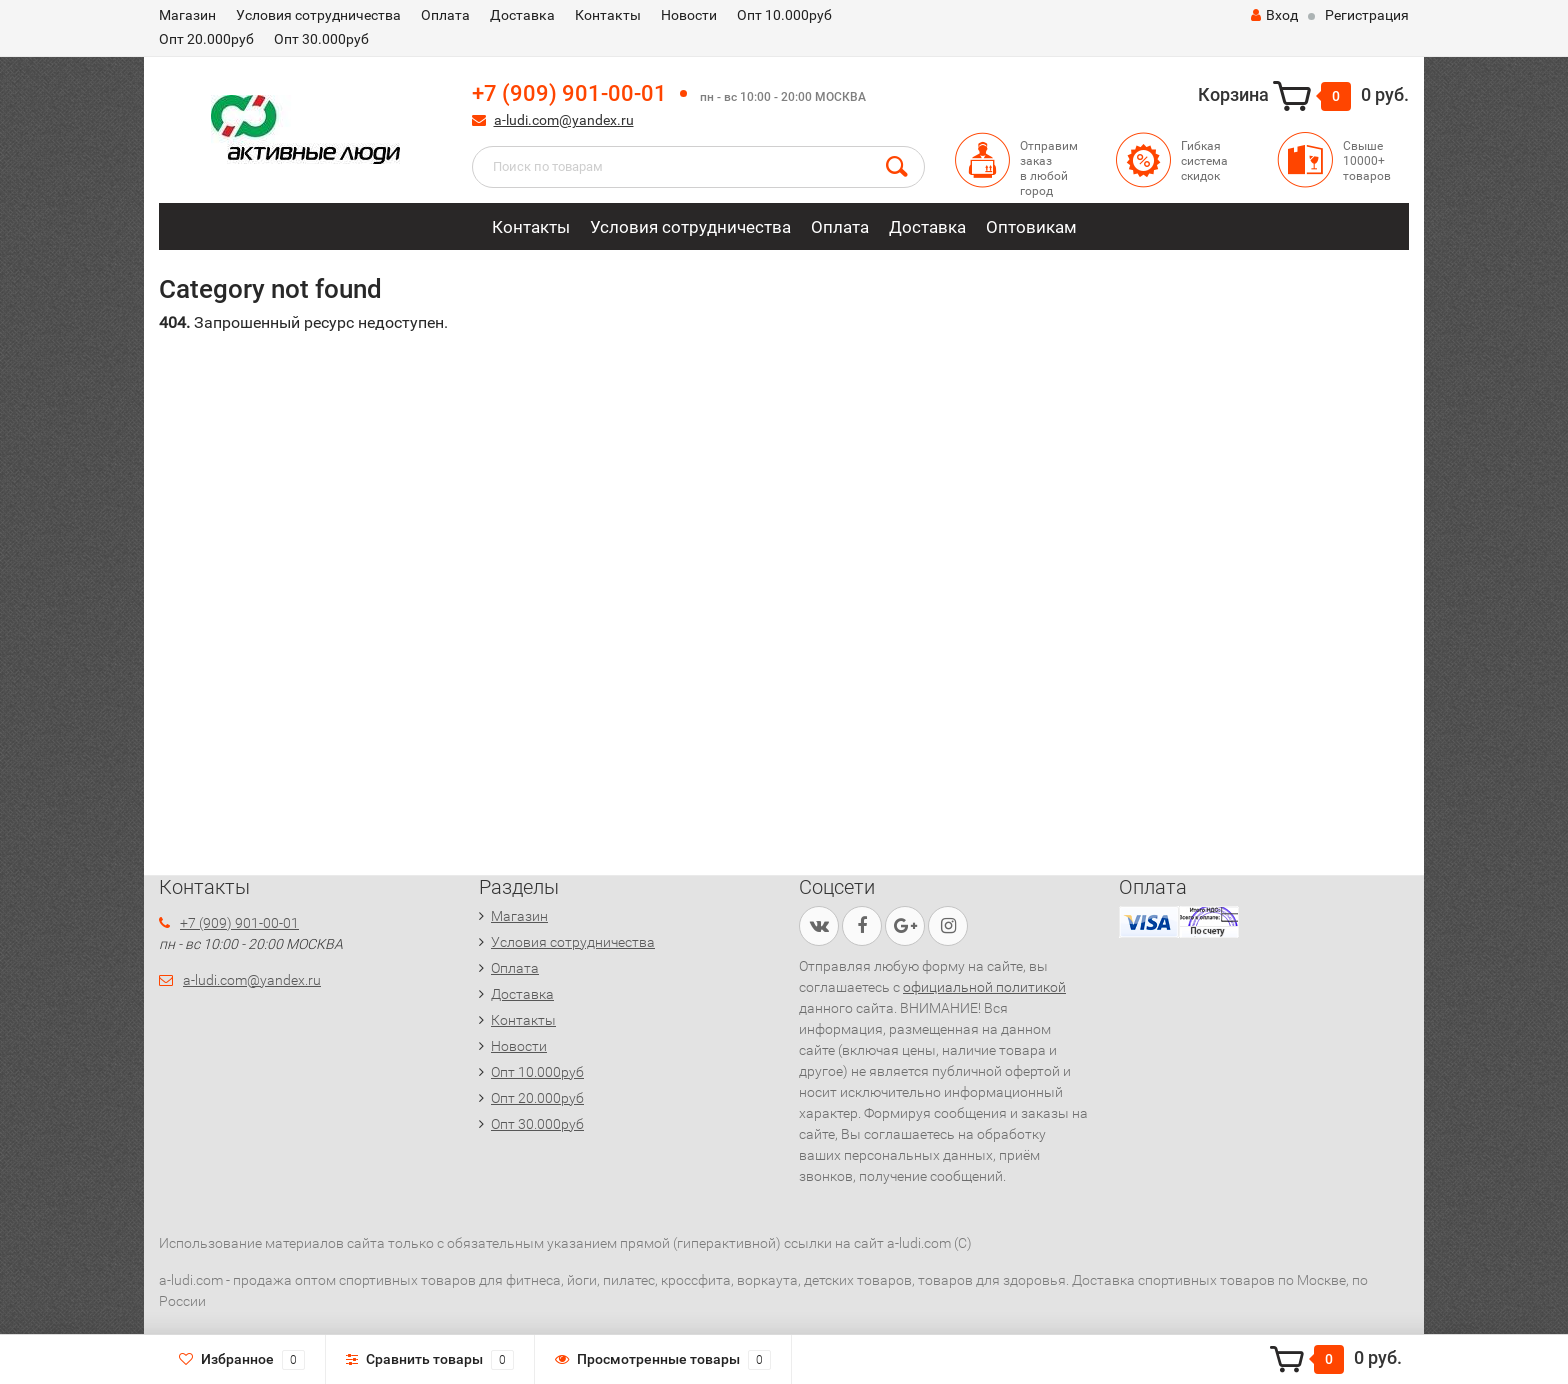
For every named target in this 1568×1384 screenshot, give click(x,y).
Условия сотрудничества (318, 15)
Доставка (522, 15)
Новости (689, 15)
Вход (1274, 15)
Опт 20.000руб (206, 39)
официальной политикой (984, 987)
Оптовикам (1031, 227)
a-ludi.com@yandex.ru (564, 120)
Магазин (187, 15)
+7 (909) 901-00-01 (569, 93)
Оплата (445, 15)
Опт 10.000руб (784, 15)
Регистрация (1367, 15)
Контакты (608, 15)
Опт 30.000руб (321, 39)
